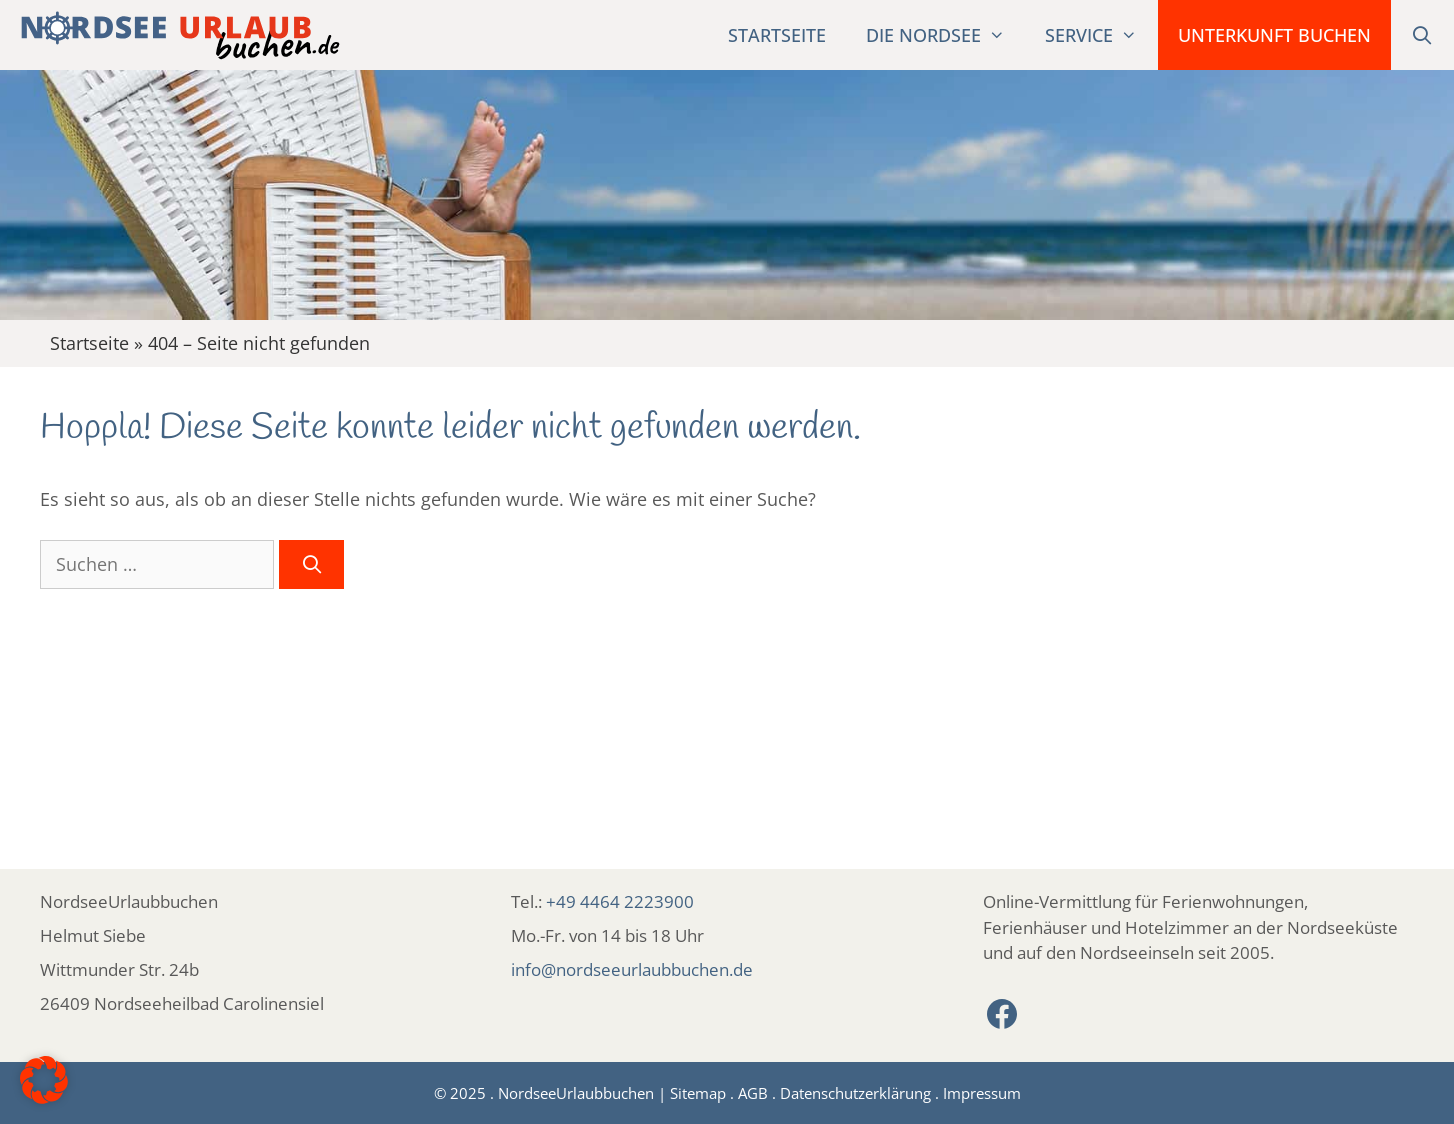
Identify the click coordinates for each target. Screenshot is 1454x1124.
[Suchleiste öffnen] (1422, 35)
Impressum (982, 1093)
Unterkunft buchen (1274, 35)
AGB (753, 1093)
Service (1101, 35)
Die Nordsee (945, 35)
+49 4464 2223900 (620, 901)
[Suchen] (311, 564)
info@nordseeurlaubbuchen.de (632, 969)
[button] (44, 1080)
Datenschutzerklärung (855, 1093)
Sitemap (698, 1093)
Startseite (777, 35)
